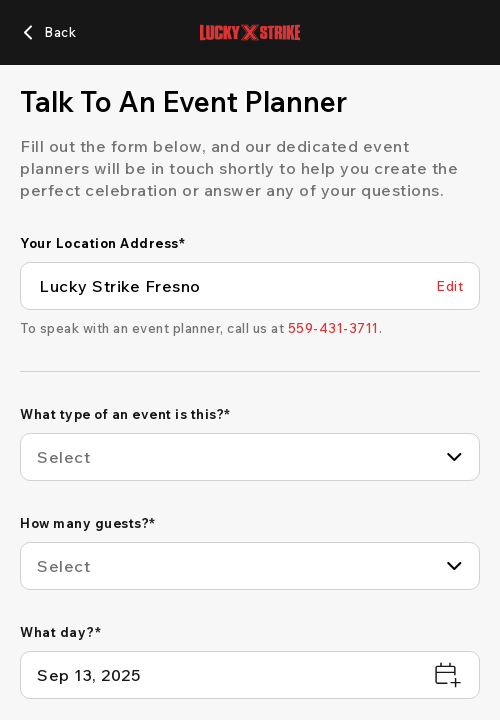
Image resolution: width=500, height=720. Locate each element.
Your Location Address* (102, 243)
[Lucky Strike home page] (250, 32)
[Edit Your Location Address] (449, 286)
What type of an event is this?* (125, 414)
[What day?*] (250, 675)
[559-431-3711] (333, 328)
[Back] (48, 32)
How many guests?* (88, 523)
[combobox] (250, 457)
